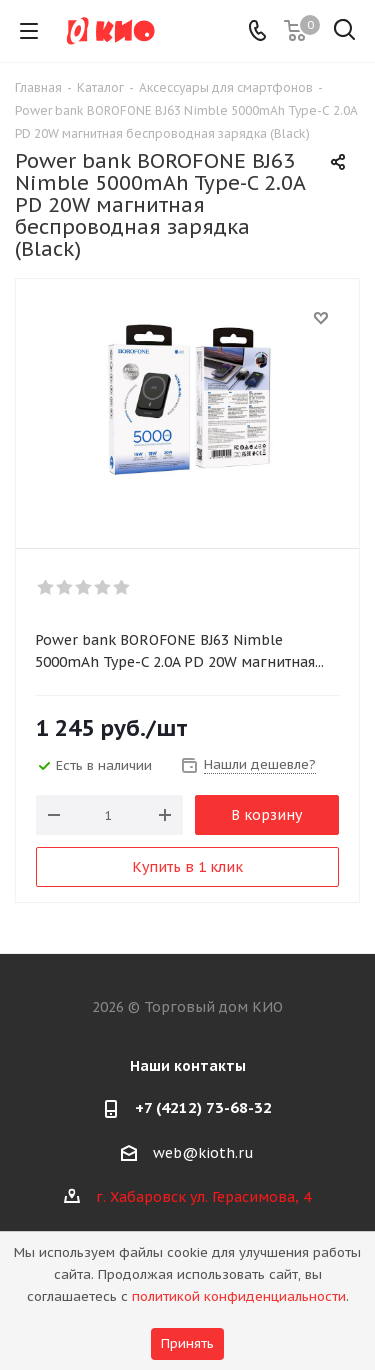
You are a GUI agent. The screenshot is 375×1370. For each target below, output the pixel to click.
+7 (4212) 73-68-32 (203, 1107)
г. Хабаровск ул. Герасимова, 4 (203, 1197)
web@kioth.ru (203, 1153)
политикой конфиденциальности (239, 1296)
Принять (187, 1343)
